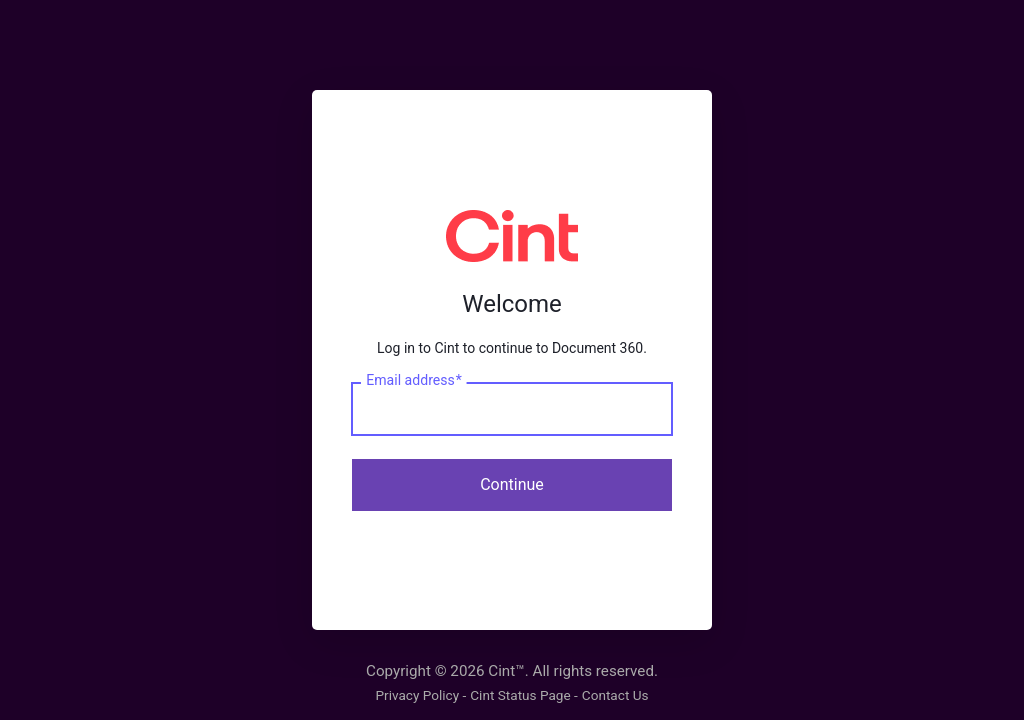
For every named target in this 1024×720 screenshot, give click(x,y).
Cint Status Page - (524, 695)
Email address (413, 380)
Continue (512, 484)
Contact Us (615, 695)
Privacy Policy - (420, 695)
